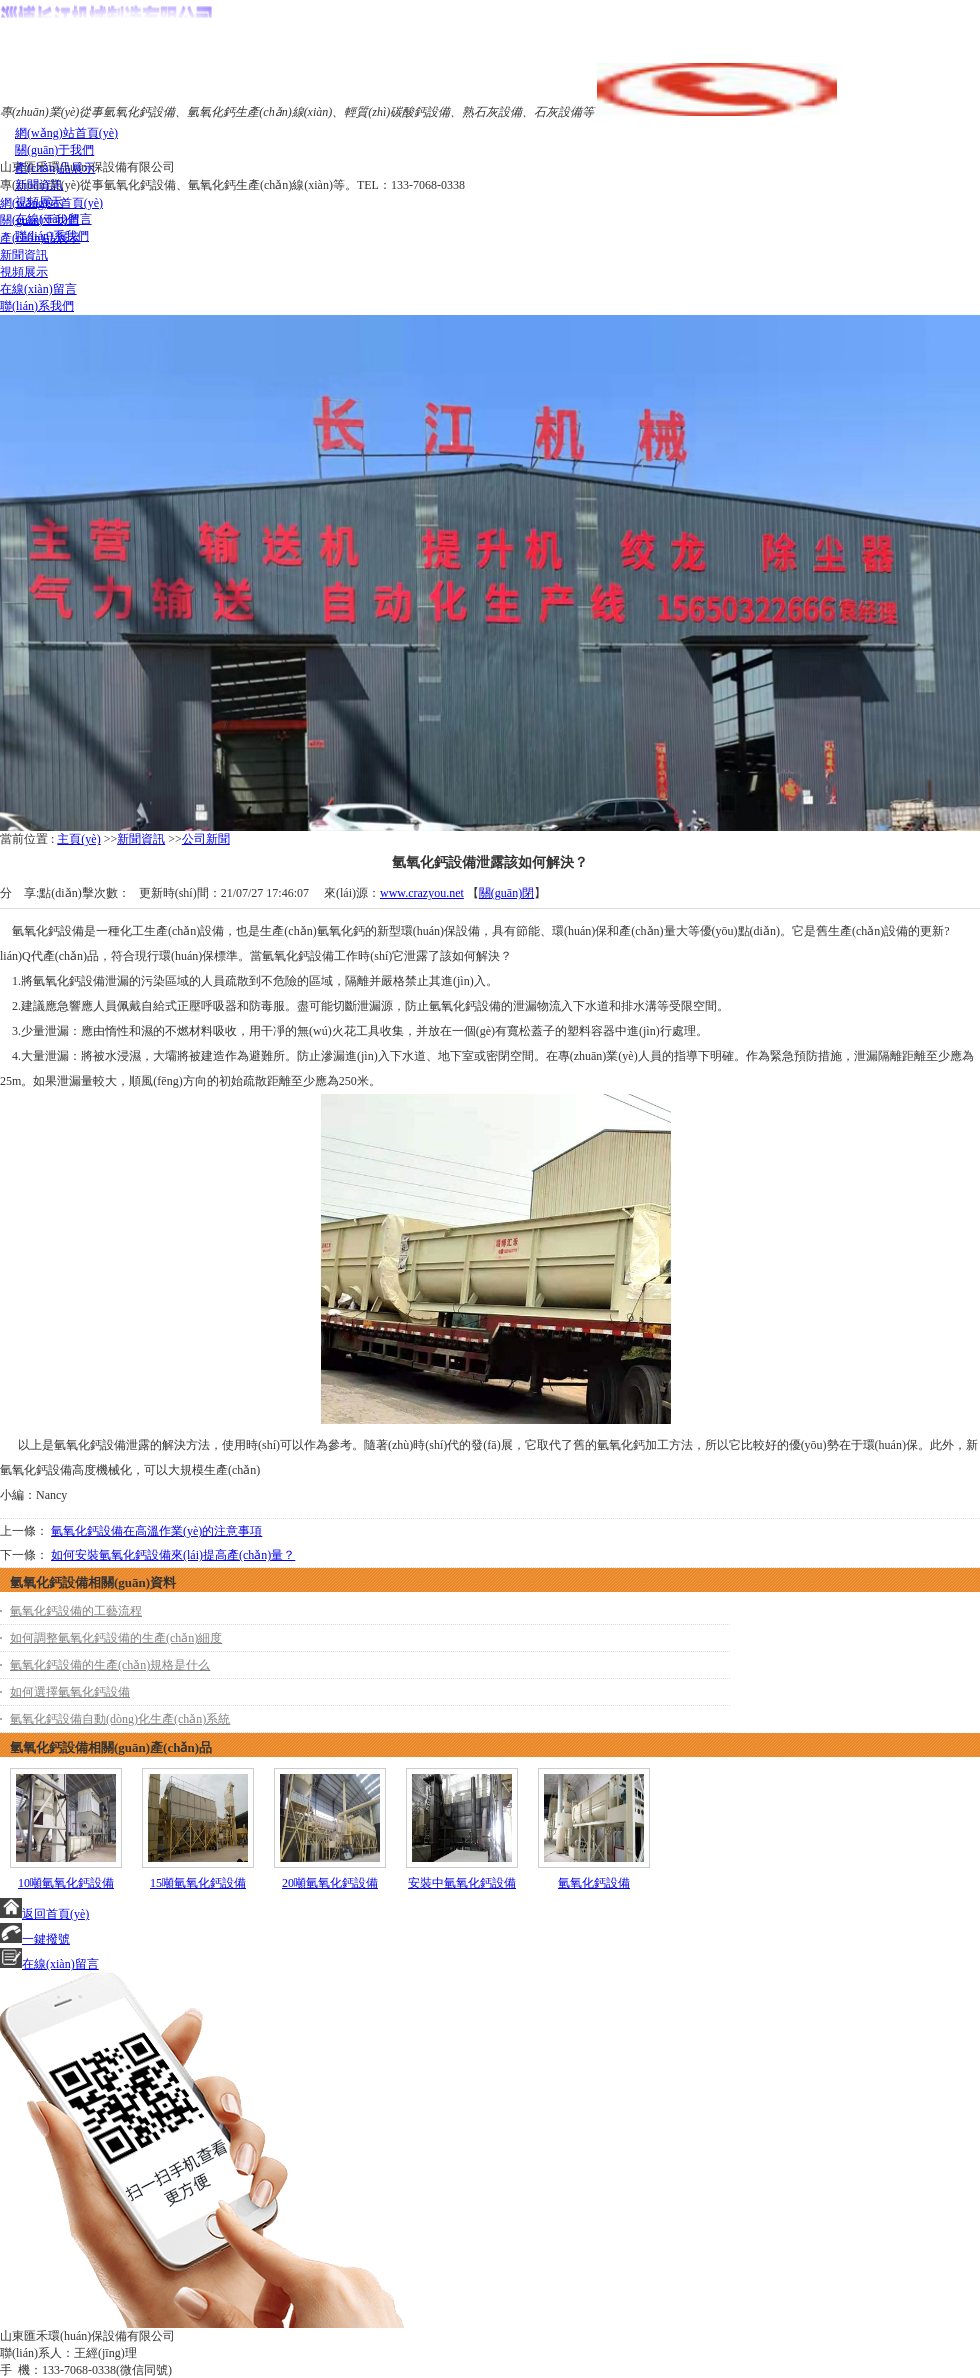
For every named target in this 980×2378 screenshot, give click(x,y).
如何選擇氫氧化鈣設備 (70, 1692)
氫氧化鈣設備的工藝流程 (76, 1611)
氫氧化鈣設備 (594, 1883)
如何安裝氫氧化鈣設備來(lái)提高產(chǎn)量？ (173, 1555)
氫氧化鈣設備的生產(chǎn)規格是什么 (110, 1665)
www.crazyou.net (422, 893)
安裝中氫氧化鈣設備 (462, 1883)
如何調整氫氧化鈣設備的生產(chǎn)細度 (116, 1638)
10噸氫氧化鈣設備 (66, 1883)
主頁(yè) (78, 839)
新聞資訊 (141, 839)
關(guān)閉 (506, 893)
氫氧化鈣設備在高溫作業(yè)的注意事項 (156, 1531)
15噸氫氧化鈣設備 (198, 1883)
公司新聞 (206, 839)
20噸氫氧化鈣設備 (330, 1883)
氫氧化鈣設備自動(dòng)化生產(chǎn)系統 (120, 1719)
